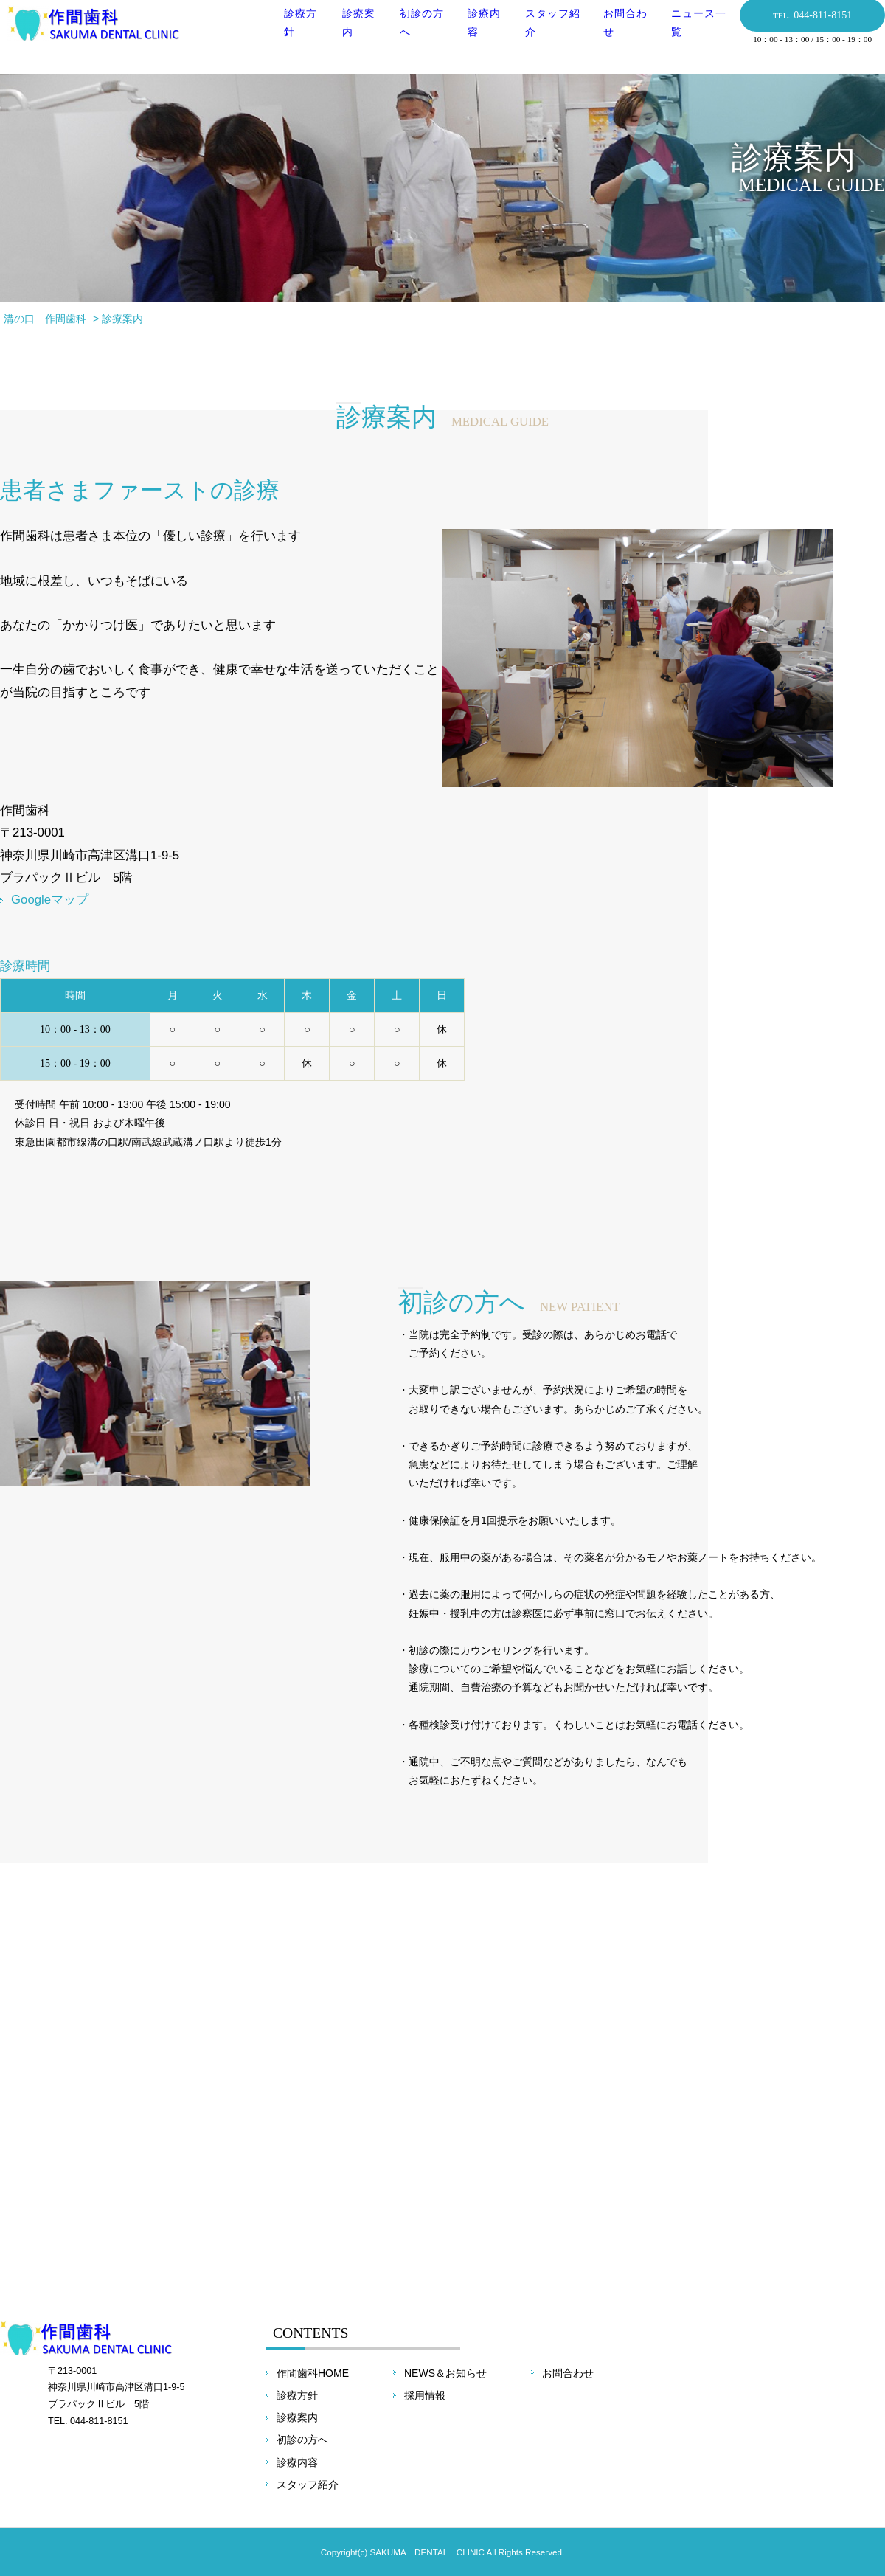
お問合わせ (568, 2373)
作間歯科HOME (313, 2373)
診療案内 (297, 2417)
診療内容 (297, 2462)
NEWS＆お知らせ (445, 2373)
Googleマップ (49, 900)
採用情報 (424, 2395)
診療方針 (297, 2395)
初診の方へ (302, 2439)
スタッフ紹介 (308, 2484)
